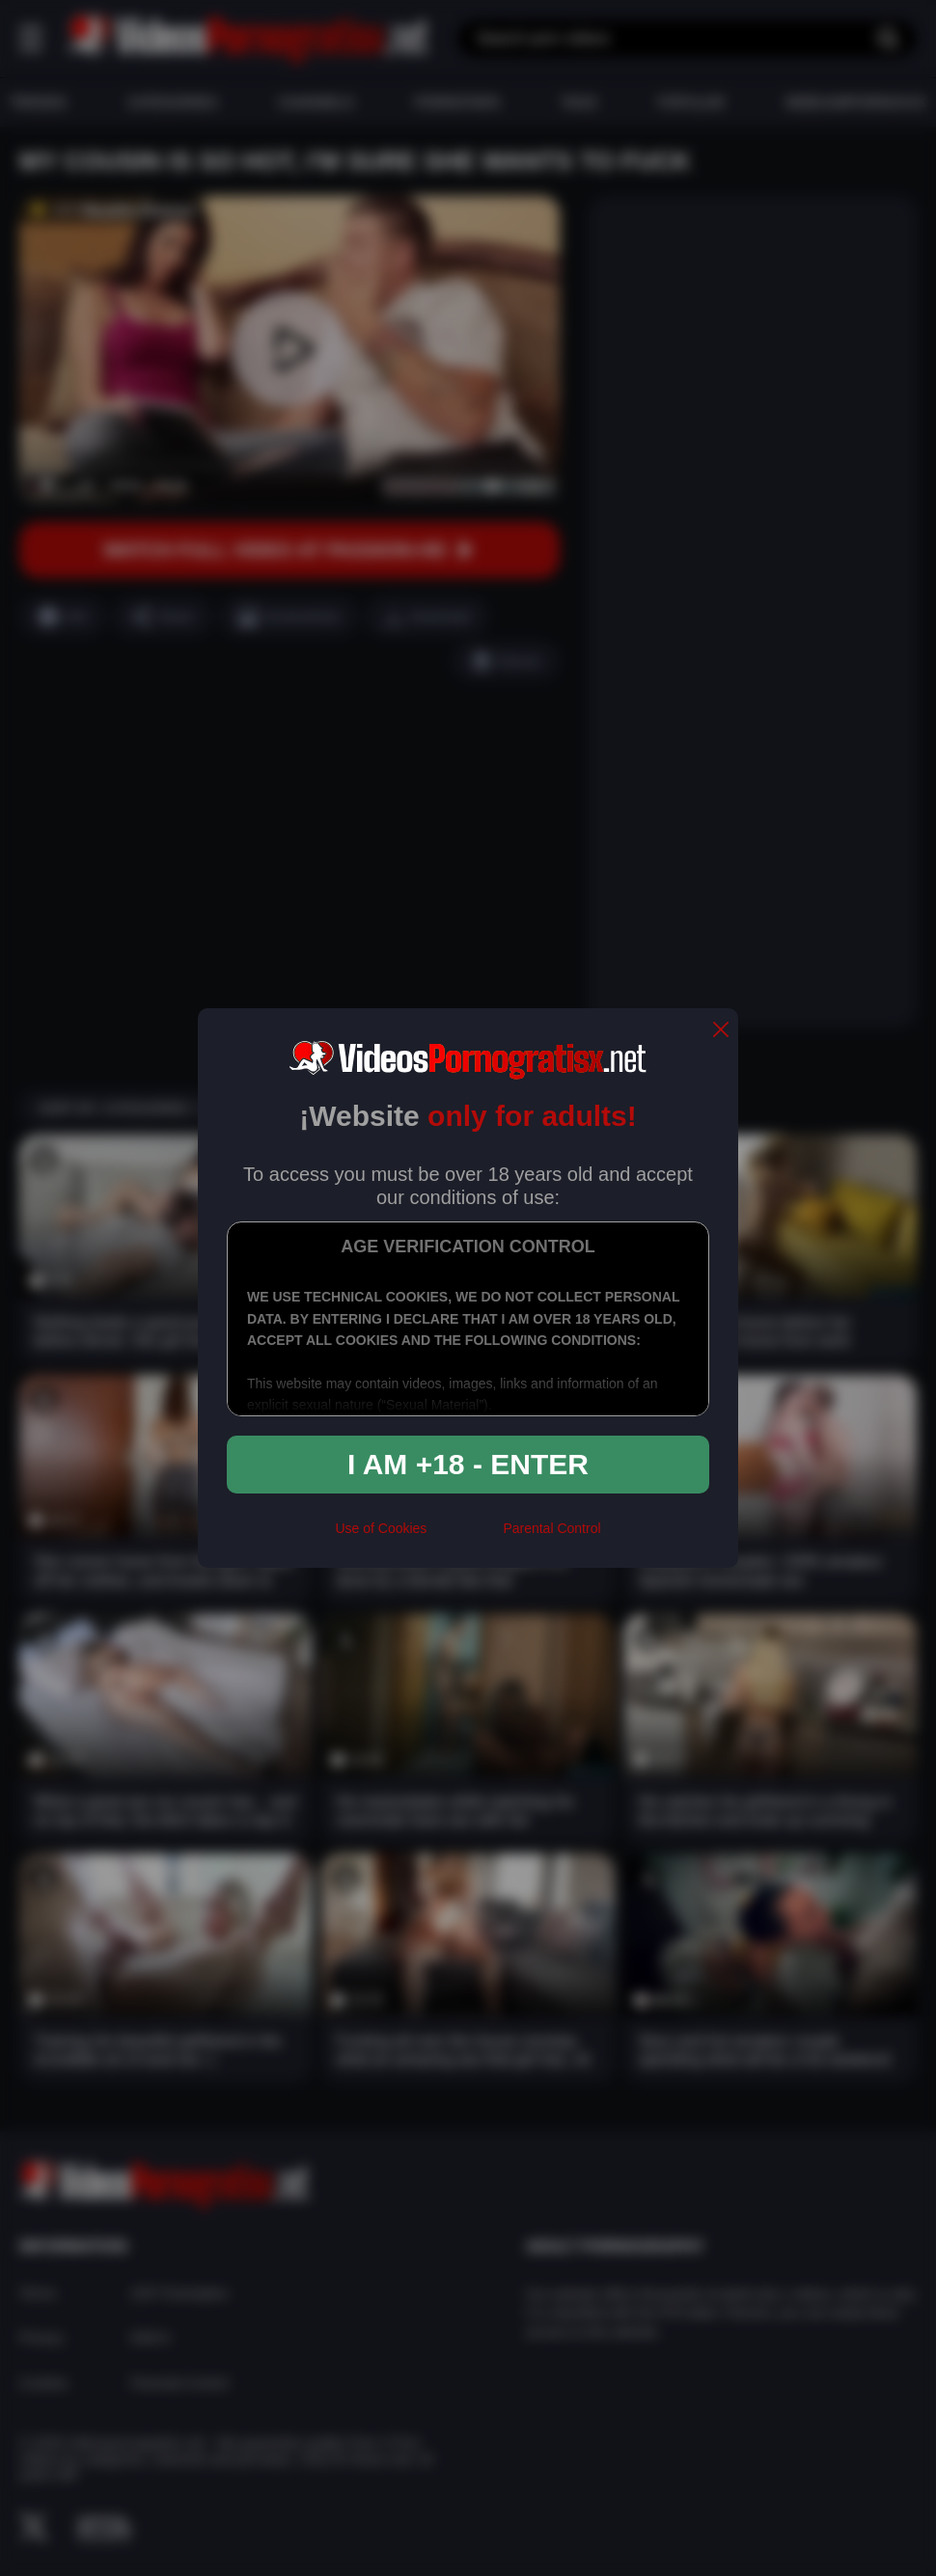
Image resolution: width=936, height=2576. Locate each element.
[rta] (464, 1537)
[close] (721, 1031)
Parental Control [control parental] (551, 1528)
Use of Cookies (381, 1528)
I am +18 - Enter (468, 1464)
